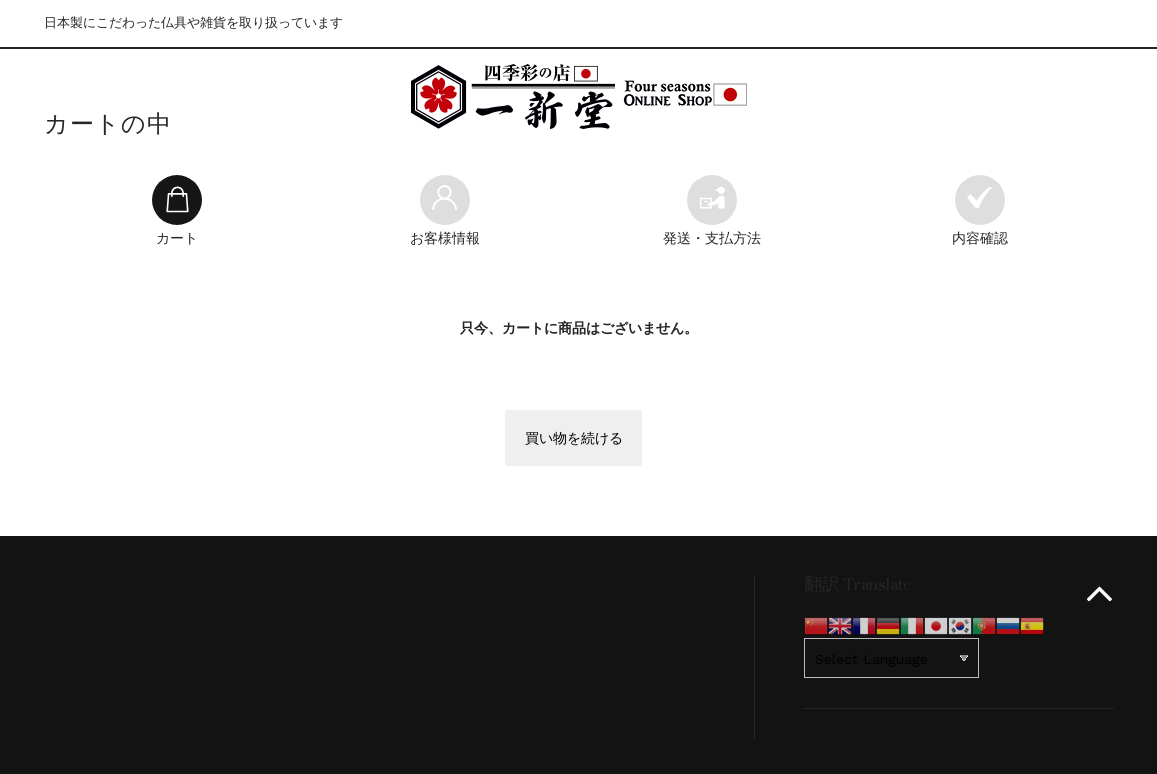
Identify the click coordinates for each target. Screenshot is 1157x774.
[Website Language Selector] (891, 658)
